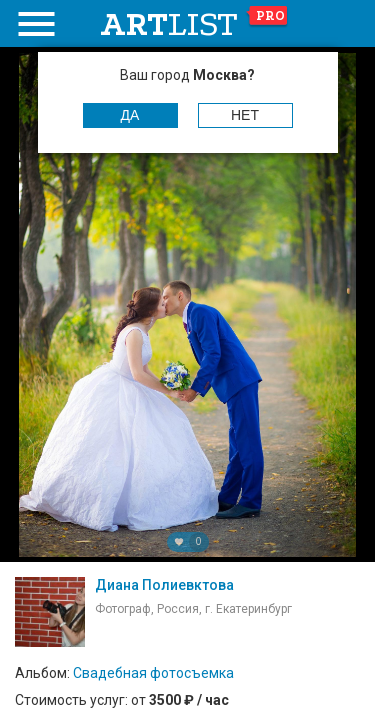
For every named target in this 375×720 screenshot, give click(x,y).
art (194, 24)
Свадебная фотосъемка (153, 673)
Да (130, 115)
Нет (245, 115)
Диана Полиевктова (164, 585)
